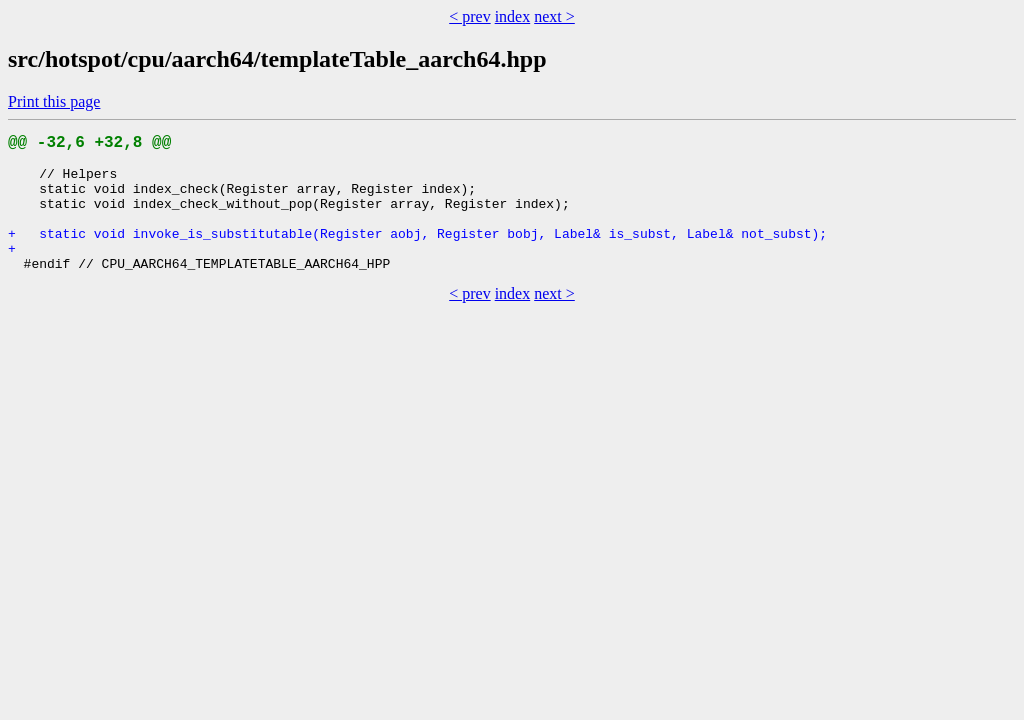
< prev (469, 16)
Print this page (54, 101)
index (513, 16)
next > (554, 16)
